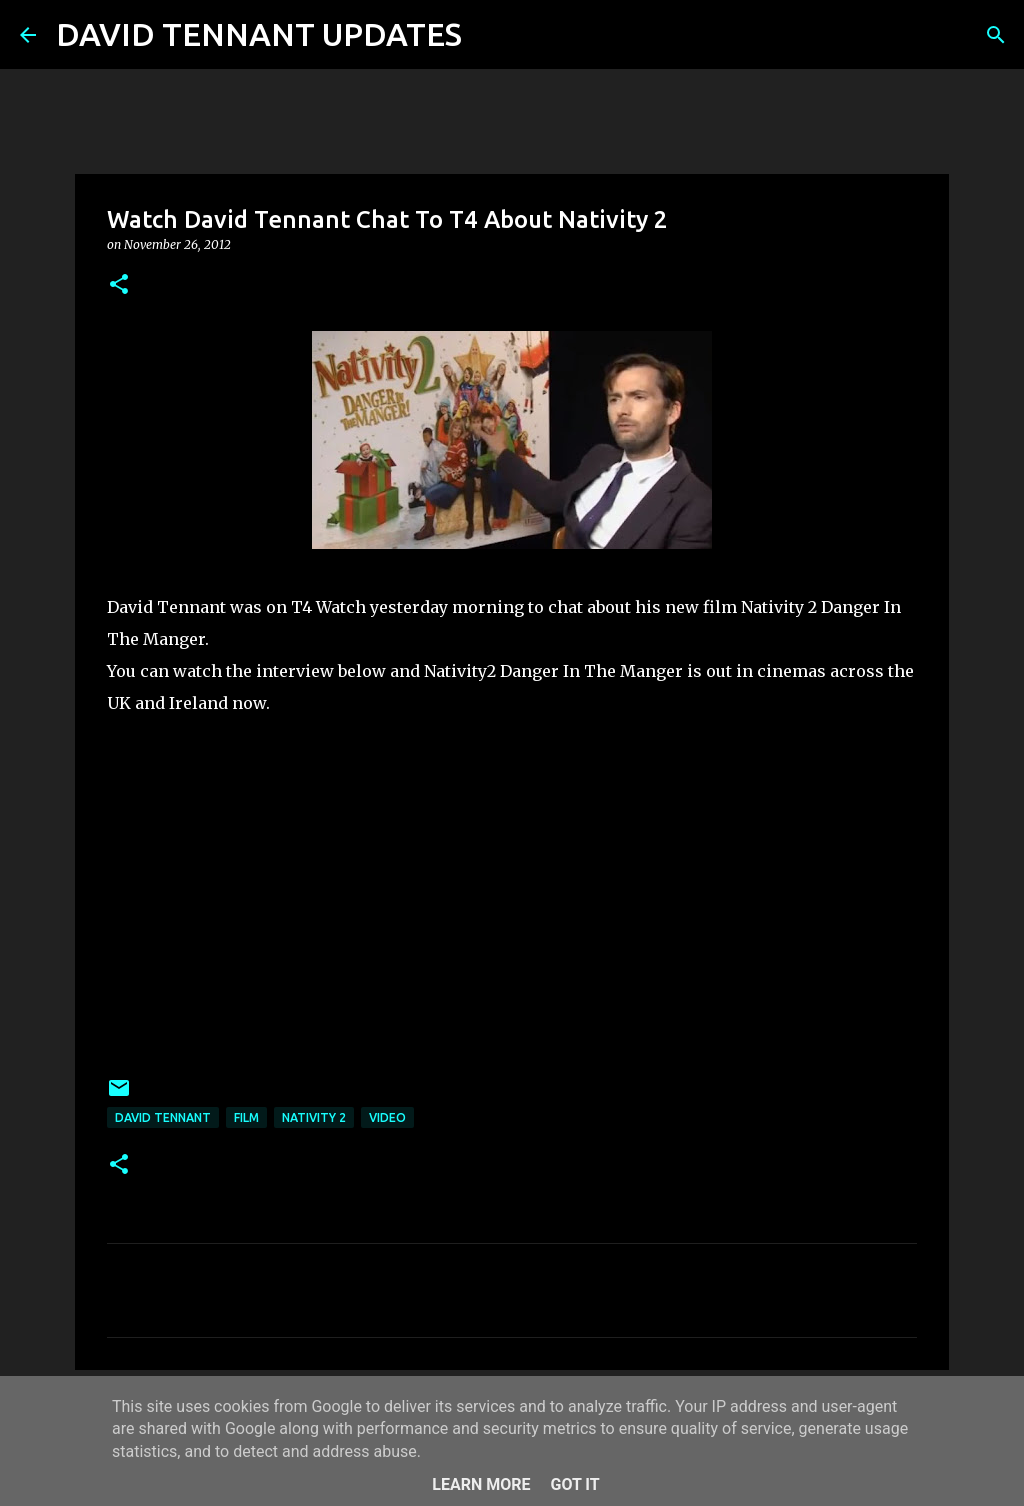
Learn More (481, 1484)
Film (246, 1117)
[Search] (490, 35)
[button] (119, 285)
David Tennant (163, 1117)
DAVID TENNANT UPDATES (259, 34)
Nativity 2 (314, 1117)
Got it (574, 1484)
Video (387, 1117)
